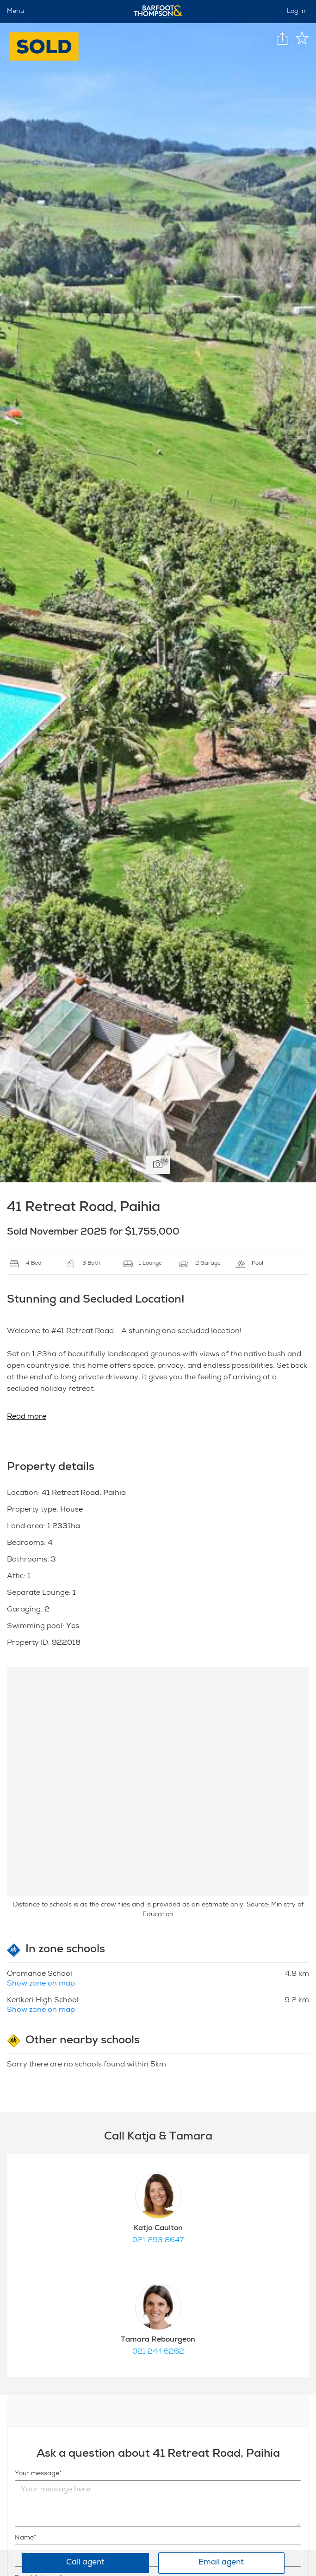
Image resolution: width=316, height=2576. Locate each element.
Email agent (221, 2563)
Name (24, 2538)
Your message (37, 2474)
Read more (26, 1417)
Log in (296, 11)
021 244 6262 (158, 2352)
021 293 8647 (158, 2240)
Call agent (85, 2563)
